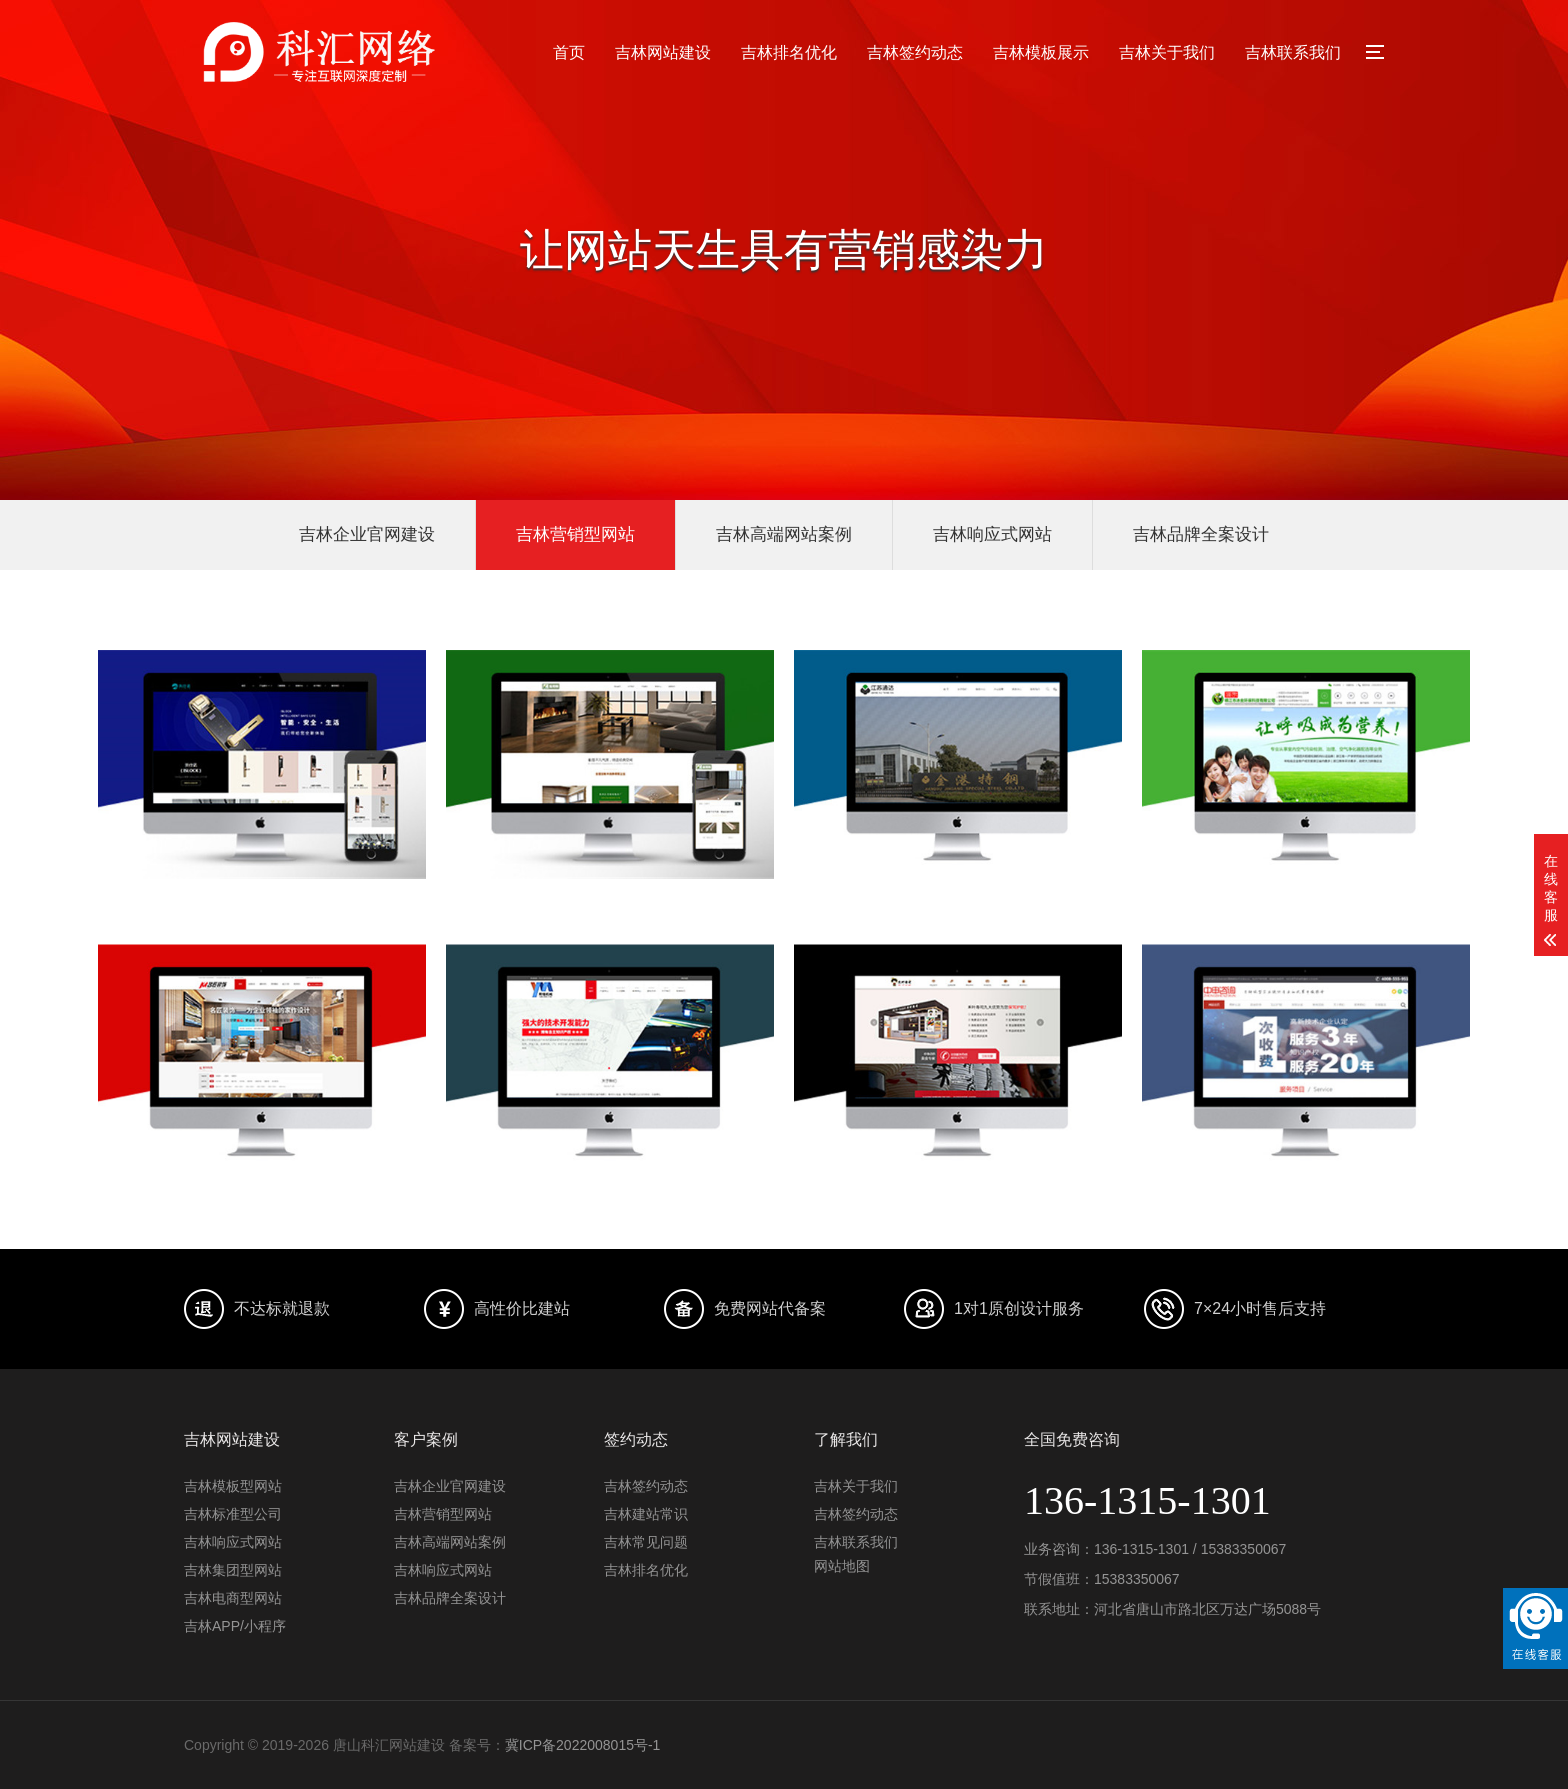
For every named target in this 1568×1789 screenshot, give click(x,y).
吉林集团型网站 (233, 1570)
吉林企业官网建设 (367, 534)
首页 (569, 52)
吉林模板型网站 (233, 1486)
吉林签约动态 (915, 52)
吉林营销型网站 (575, 534)
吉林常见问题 (646, 1542)
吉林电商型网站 (233, 1598)
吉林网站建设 (663, 52)
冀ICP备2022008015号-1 (583, 1745)
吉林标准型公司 (233, 1514)
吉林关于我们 (1167, 52)
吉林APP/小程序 (235, 1626)
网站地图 (842, 1566)
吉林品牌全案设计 (1201, 534)
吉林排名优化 (789, 52)
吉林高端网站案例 (784, 534)
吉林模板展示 (1041, 52)
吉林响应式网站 (992, 534)
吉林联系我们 (1293, 52)
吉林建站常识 (646, 1514)
